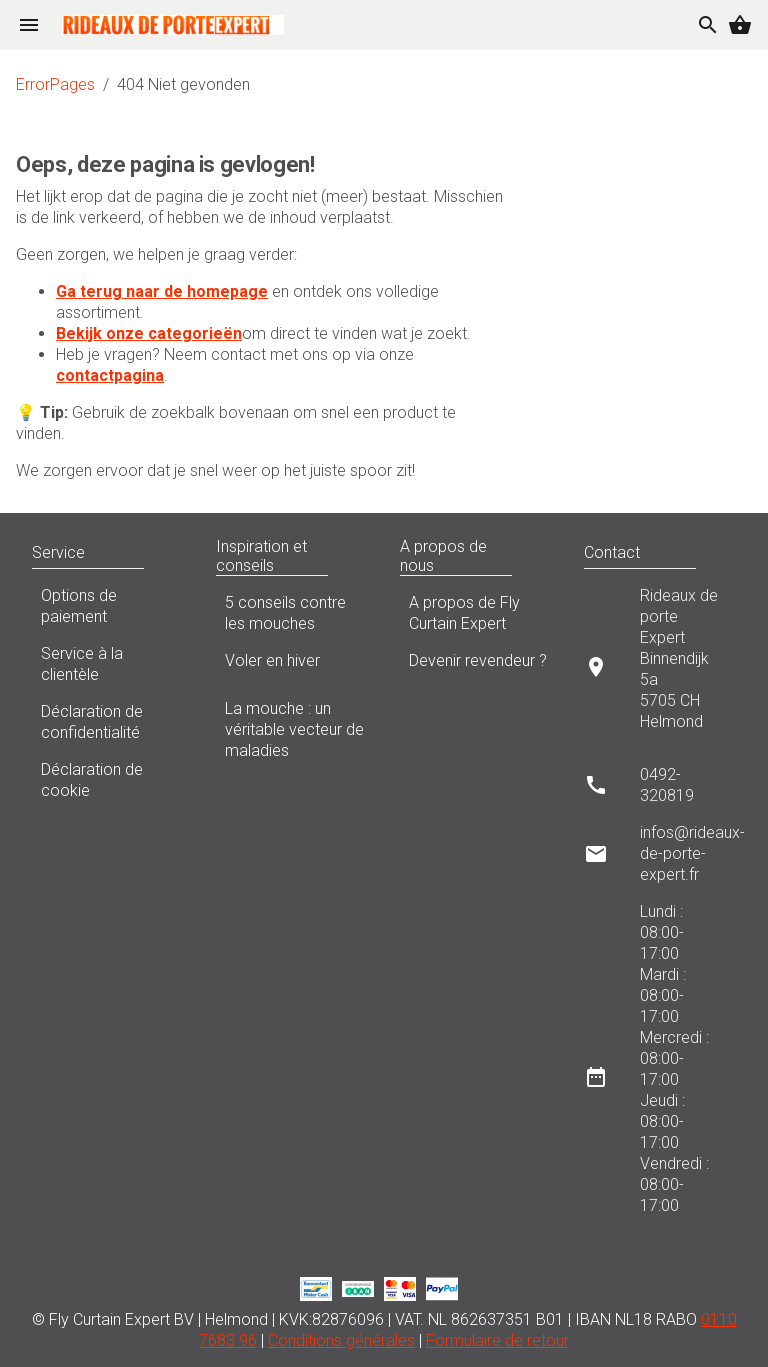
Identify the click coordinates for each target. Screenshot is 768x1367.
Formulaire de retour (497, 1340)
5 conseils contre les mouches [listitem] (292, 613)
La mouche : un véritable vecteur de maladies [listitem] (292, 729)
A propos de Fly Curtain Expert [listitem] (476, 613)
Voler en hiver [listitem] (292, 666)
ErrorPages (55, 84)
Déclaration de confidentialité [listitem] (108, 722)
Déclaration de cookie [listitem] (108, 780)
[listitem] (660, 666)
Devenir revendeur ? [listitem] (476, 666)
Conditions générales (341, 1340)
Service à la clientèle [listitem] (108, 664)
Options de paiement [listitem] (108, 606)
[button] (164, 553)
